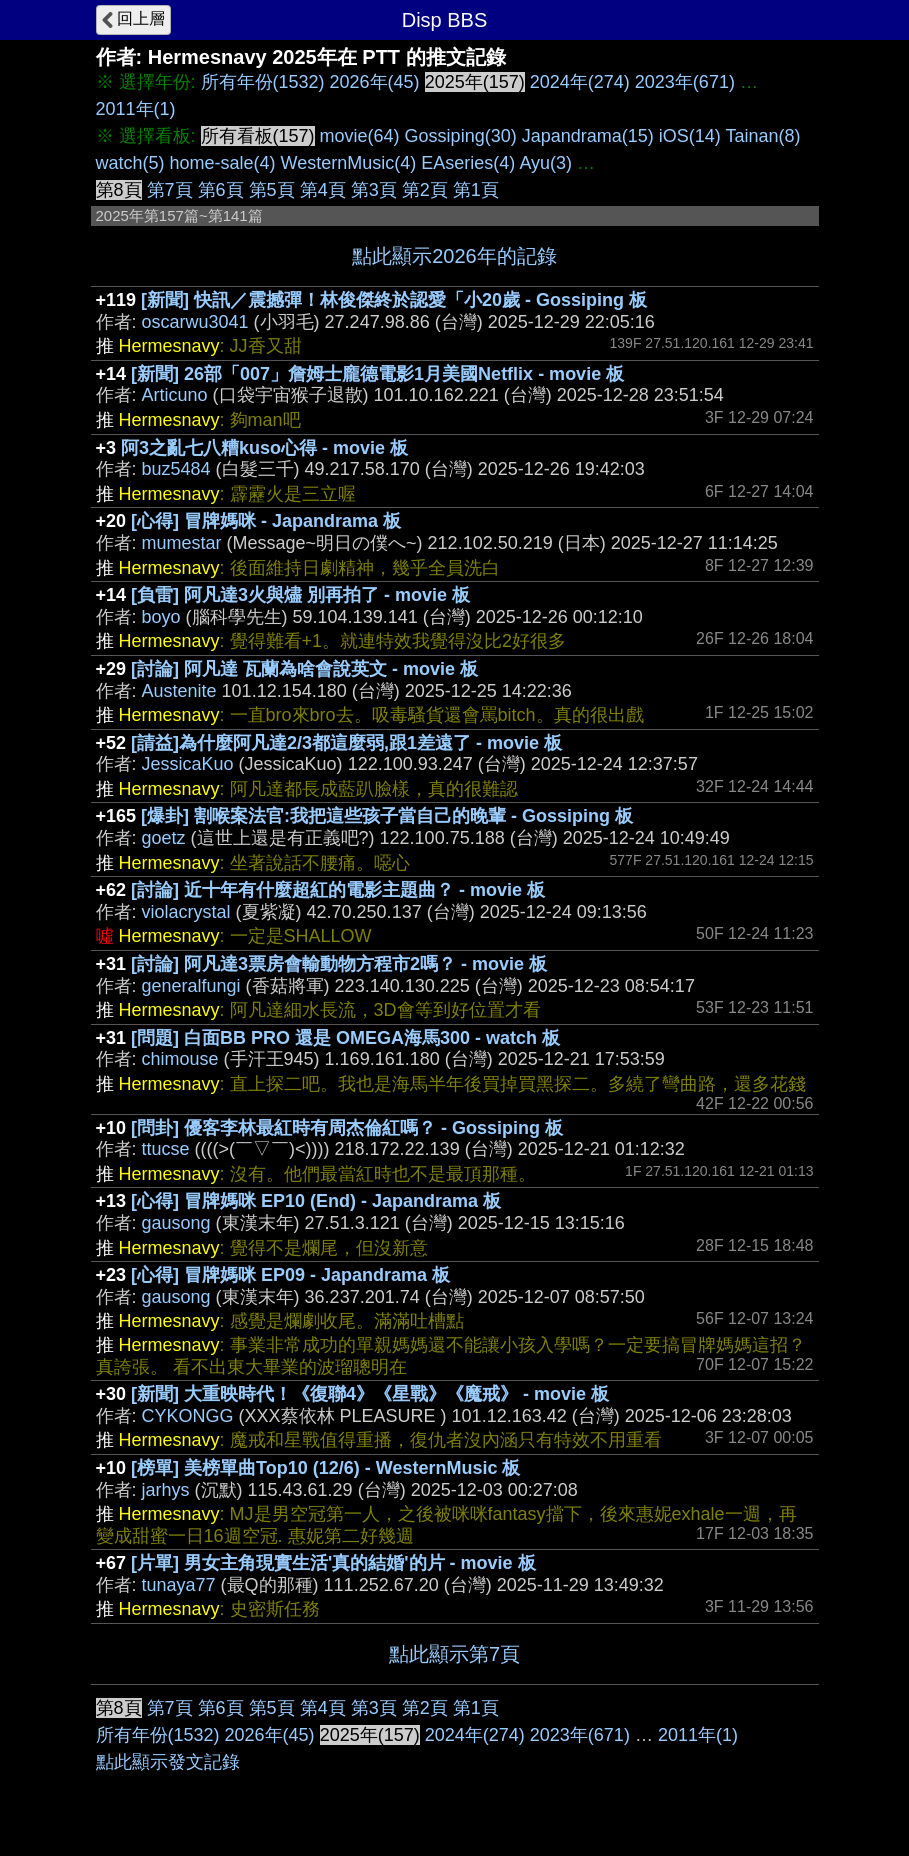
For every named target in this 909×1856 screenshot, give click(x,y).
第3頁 (374, 190)
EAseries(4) (468, 163)
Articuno (175, 395)
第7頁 (170, 190)
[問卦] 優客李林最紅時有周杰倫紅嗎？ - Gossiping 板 (347, 1128)
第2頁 (425, 190)
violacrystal (186, 912)
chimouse (180, 1059)
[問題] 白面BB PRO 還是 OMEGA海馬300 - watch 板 (345, 1038)
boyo (161, 617)
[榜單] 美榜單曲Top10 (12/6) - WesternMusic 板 (325, 1468)
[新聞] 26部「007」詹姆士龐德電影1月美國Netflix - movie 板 (377, 374)
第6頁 (221, 190)
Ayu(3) (545, 163)
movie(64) (360, 136)
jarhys (166, 1490)
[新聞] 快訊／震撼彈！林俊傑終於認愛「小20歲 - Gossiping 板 (394, 300)
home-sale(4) (223, 163)
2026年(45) (375, 82)
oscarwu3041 (195, 322)
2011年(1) (136, 109)
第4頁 (323, 190)
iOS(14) (690, 136)
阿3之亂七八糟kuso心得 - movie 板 (264, 448)
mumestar (182, 543)
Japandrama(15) (588, 136)
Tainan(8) (762, 136)
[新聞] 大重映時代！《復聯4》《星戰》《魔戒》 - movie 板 (370, 1394)
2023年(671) (685, 82)
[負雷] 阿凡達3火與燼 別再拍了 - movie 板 (300, 595)
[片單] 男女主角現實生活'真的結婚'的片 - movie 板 (333, 1563)
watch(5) (130, 163)
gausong (176, 1223)
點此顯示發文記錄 (168, 1762)
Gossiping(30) (461, 136)
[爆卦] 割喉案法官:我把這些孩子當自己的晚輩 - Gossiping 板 (387, 816)
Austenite (179, 691)
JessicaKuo (188, 764)
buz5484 (176, 469)
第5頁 (272, 190)
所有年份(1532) (263, 82)
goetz (164, 838)
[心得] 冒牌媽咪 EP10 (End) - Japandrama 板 (316, 1201)
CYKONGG (188, 1416)
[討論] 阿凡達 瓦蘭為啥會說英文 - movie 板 (304, 669)
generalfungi (191, 986)
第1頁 (476, 190)
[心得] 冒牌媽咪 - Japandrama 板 (266, 521)
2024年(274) (580, 82)
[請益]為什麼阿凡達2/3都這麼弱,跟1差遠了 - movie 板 (346, 743)
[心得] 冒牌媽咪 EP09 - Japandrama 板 (290, 1275)
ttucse (166, 1149)
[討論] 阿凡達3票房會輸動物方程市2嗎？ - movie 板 (339, 964)
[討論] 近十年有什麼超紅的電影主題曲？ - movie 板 (338, 890)
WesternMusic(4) (349, 163)
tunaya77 (179, 1585)
